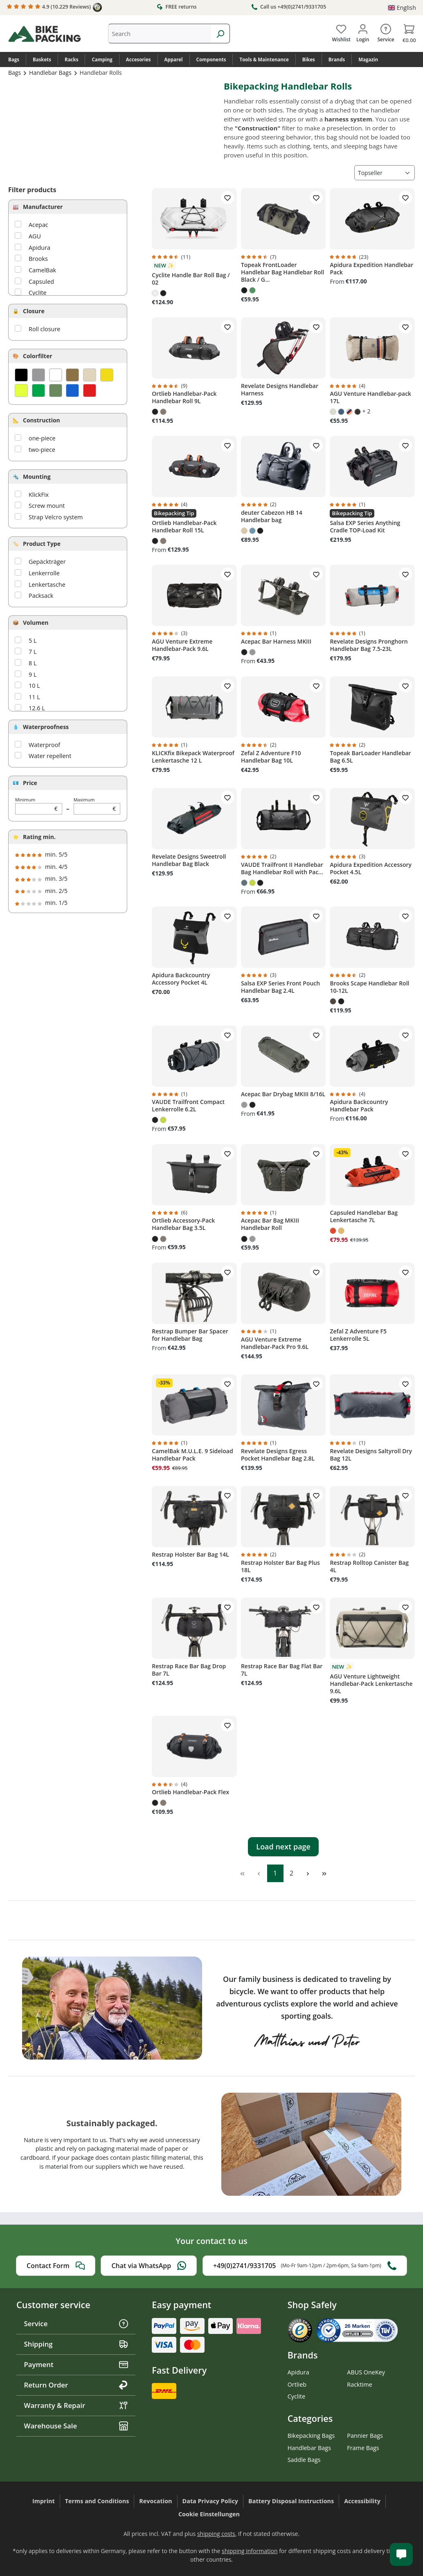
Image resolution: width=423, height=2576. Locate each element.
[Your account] (362, 31)
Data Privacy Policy (210, 2501)
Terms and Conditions (97, 2501)
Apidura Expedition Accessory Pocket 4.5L (371, 868)
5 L (32, 640)
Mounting (37, 476)
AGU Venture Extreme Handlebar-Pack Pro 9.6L (274, 1343)
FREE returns (176, 6)
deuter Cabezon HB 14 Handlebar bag (271, 516)
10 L (34, 685)
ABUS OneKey (366, 2372)
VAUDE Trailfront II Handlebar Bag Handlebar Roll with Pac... (282, 868)
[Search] (220, 33)
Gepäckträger (47, 561)
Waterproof (44, 745)
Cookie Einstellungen (209, 2514)
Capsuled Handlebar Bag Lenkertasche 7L (364, 1216)
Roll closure (44, 329)
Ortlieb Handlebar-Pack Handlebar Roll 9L (184, 397)
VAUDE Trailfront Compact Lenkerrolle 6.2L (188, 1105)
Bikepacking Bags (311, 2435)
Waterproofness (46, 727)
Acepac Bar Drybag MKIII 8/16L (283, 1094)
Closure (34, 311)
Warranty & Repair (75, 2405)
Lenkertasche (47, 584)
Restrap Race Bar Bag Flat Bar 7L (281, 1670)
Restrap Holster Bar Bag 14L (190, 1554)
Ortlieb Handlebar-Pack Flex (190, 1792)
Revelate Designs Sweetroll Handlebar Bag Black (189, 860)
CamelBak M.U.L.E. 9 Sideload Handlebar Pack (192, 1454)
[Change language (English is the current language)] (402, 8)
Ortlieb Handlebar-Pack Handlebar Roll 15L (184, 526)
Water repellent (50, 756)
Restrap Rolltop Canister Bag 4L (369, 1566)
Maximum (97, 806)
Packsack (41, 595)
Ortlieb (297, 2384)
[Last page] (324, 1873)
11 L (34, 697)
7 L (32, 651)
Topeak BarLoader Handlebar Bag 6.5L (370, 756)
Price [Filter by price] (30, 783)
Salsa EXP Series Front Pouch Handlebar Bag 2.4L (280, 987)
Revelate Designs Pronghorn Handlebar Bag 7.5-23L (368, 645)
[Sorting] (384, 172)
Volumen (35, 622)
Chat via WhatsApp (148, 2265)
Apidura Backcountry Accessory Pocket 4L (181, 979)
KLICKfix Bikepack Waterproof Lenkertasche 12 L (193, 756)
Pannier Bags (365, 2435)
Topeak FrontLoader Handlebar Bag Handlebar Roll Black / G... (282, 272)
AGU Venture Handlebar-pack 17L (370, 397)
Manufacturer (43, 207)
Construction (41, 420)
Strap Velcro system (56, 517)
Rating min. (39, 837)
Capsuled (41, 281)
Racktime (359, 2384)
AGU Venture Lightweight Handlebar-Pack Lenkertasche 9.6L (371, 1684)
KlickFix (39, 494)
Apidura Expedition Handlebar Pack (371, 268)
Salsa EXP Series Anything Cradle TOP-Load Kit (365, 526)
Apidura (39, 247)
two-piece (42, 449)
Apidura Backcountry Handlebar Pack (359, 1105)
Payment (75, 2364)
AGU (35, 236)
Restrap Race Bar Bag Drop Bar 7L (189, 1670)
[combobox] (159, 33)
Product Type (42, 544)
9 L (32, 674)
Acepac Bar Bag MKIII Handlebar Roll (270, 1224)
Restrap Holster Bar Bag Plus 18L (280, 1566)
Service (75, 2323)
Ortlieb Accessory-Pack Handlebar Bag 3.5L (183, 1224)
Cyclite (38, 292)
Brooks (38, 259)
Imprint (43, 2501)
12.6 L (37, 708)
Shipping (75, 2344)
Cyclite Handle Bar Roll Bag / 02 (191, 279)
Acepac (38, 225)
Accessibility (362, 2501)
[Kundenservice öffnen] (401, 2554)
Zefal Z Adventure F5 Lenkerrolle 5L (358, 1335)
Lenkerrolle (44, 573)
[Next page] (308, 1873)
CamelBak (42, 270)
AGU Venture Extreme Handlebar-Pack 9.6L (182, 645)
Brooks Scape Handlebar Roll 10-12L (369, 987)
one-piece (42, 438)
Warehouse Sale (75, 2425)
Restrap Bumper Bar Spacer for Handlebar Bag (190, 1335)
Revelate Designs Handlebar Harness (279, 389)
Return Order (75, 2385)
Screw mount (47, 505)
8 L (32, 663)
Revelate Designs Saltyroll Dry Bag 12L (371, 1454)
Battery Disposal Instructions (291, 2501)
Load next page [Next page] (283, 1846)
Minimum (38, 806)
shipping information (250, 2551)
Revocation (155, 2501)
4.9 (54, 7)
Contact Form (56, 2265)
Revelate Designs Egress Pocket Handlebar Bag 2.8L (278, 1454)
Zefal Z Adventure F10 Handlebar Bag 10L (271, 756)
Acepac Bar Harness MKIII (276, 641)
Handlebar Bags (309, 2448)
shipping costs (216, 2534)
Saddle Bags (304, 2460)
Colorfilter (37, 356)
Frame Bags (363, 2448)
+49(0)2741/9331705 (304, 2265)
